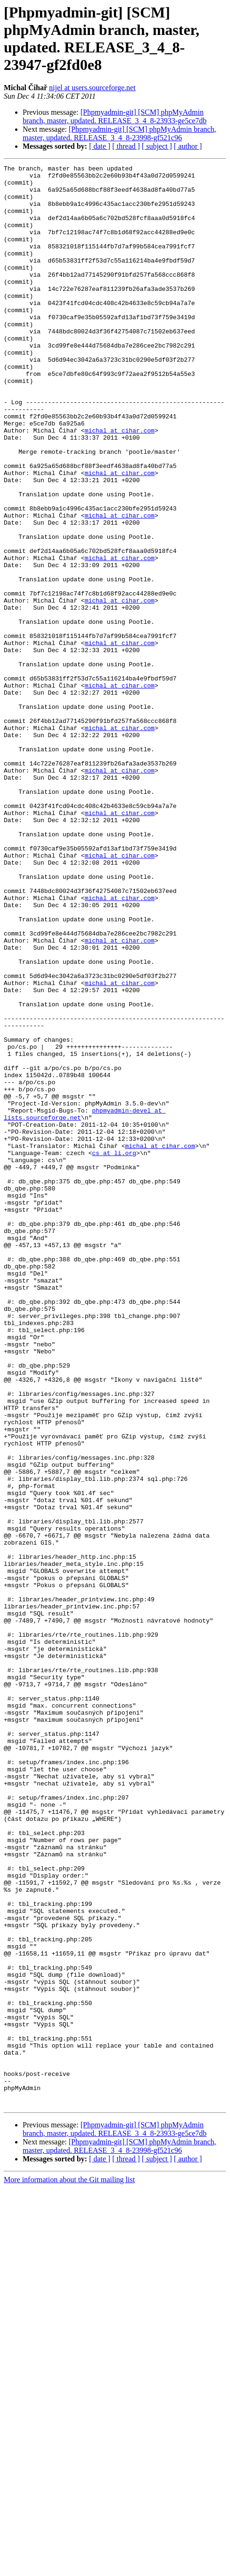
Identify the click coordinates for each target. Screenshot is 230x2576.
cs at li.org (114, 1351)
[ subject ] (157, 146)
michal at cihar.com (120, 484)
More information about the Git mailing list (69, 2568)
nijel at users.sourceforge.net (92, 88)
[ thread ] (126, 146)
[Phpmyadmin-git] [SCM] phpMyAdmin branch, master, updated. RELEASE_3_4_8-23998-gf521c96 (119, 133)
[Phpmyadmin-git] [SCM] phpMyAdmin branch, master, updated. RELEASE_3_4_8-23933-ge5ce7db (114, 116)
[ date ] (99, 146)
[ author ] (188, 146)
